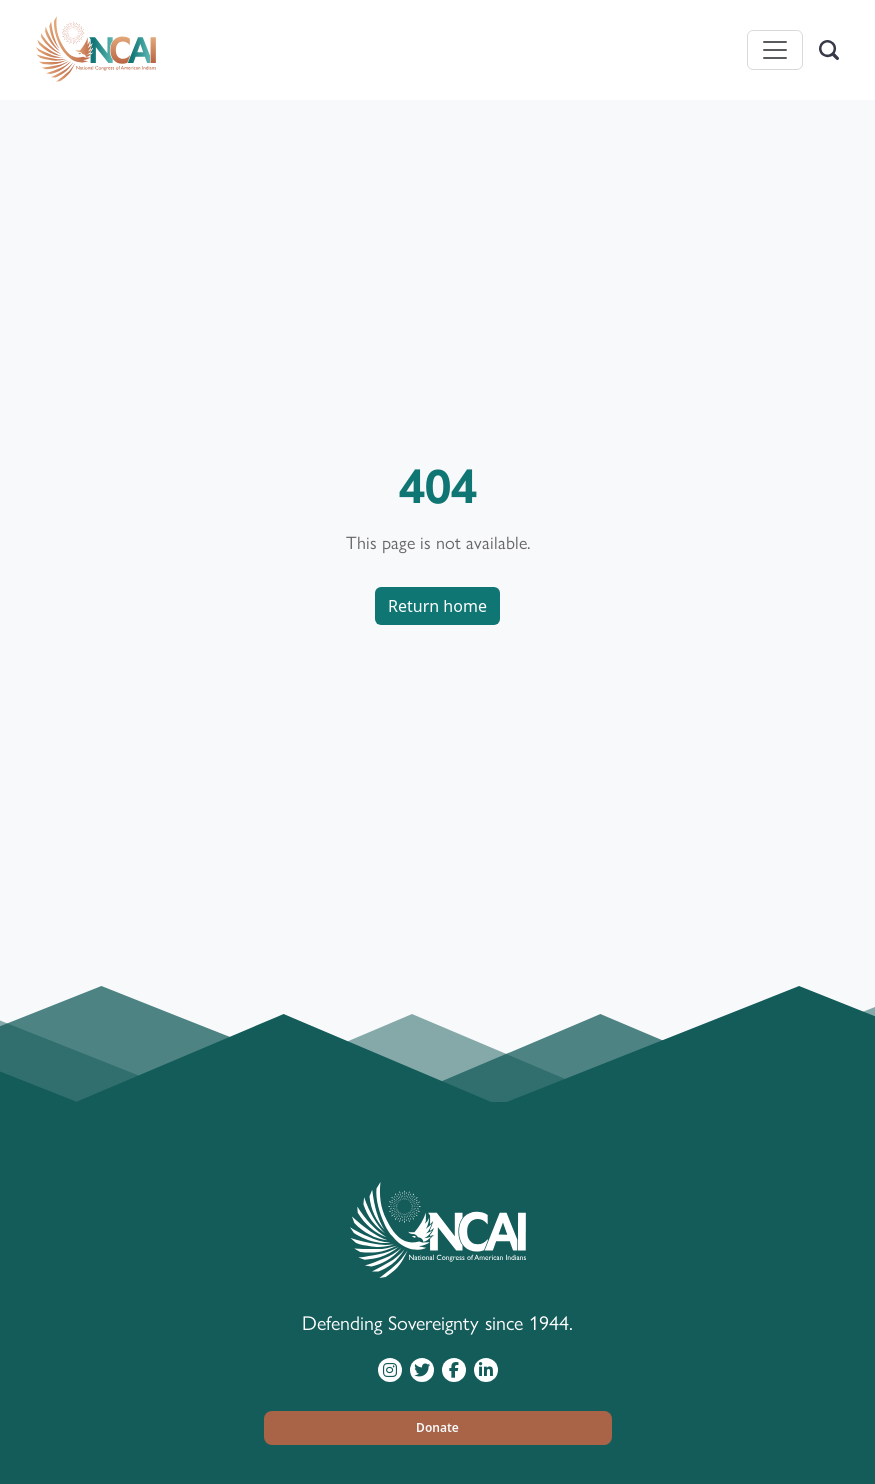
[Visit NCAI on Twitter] (422, 1369)
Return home (437, 606)
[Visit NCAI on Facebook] (454, 1369)
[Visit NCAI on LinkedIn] (486, 1369)
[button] (438, 1428)
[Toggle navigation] (775, 50)
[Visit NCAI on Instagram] (390, 1369)
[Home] (96, 50)
